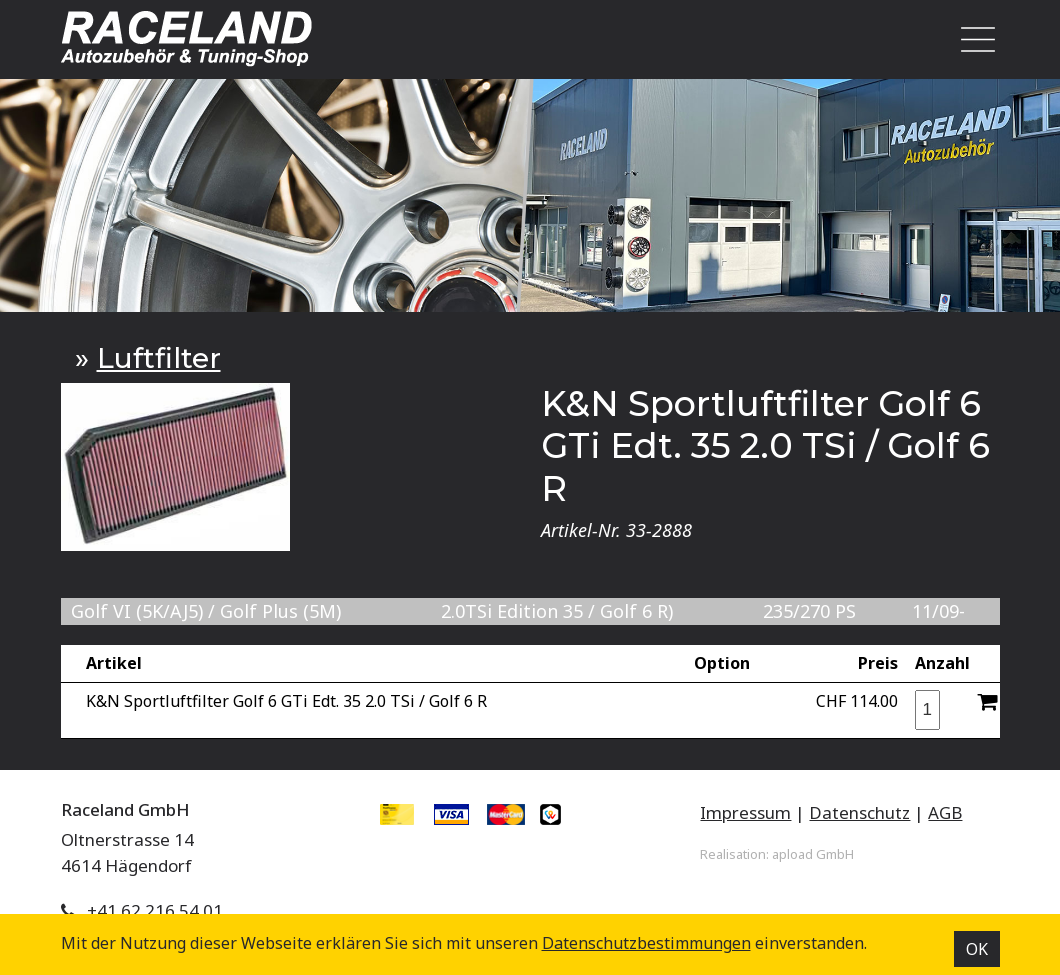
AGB (945, 812)
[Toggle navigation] (972, 39)
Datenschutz (859, 812)
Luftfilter (159, 358)
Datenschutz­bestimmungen (646, 943)
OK (977, 949)
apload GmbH (813, 854)
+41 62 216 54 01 (155, 910)
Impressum (745, 812)
